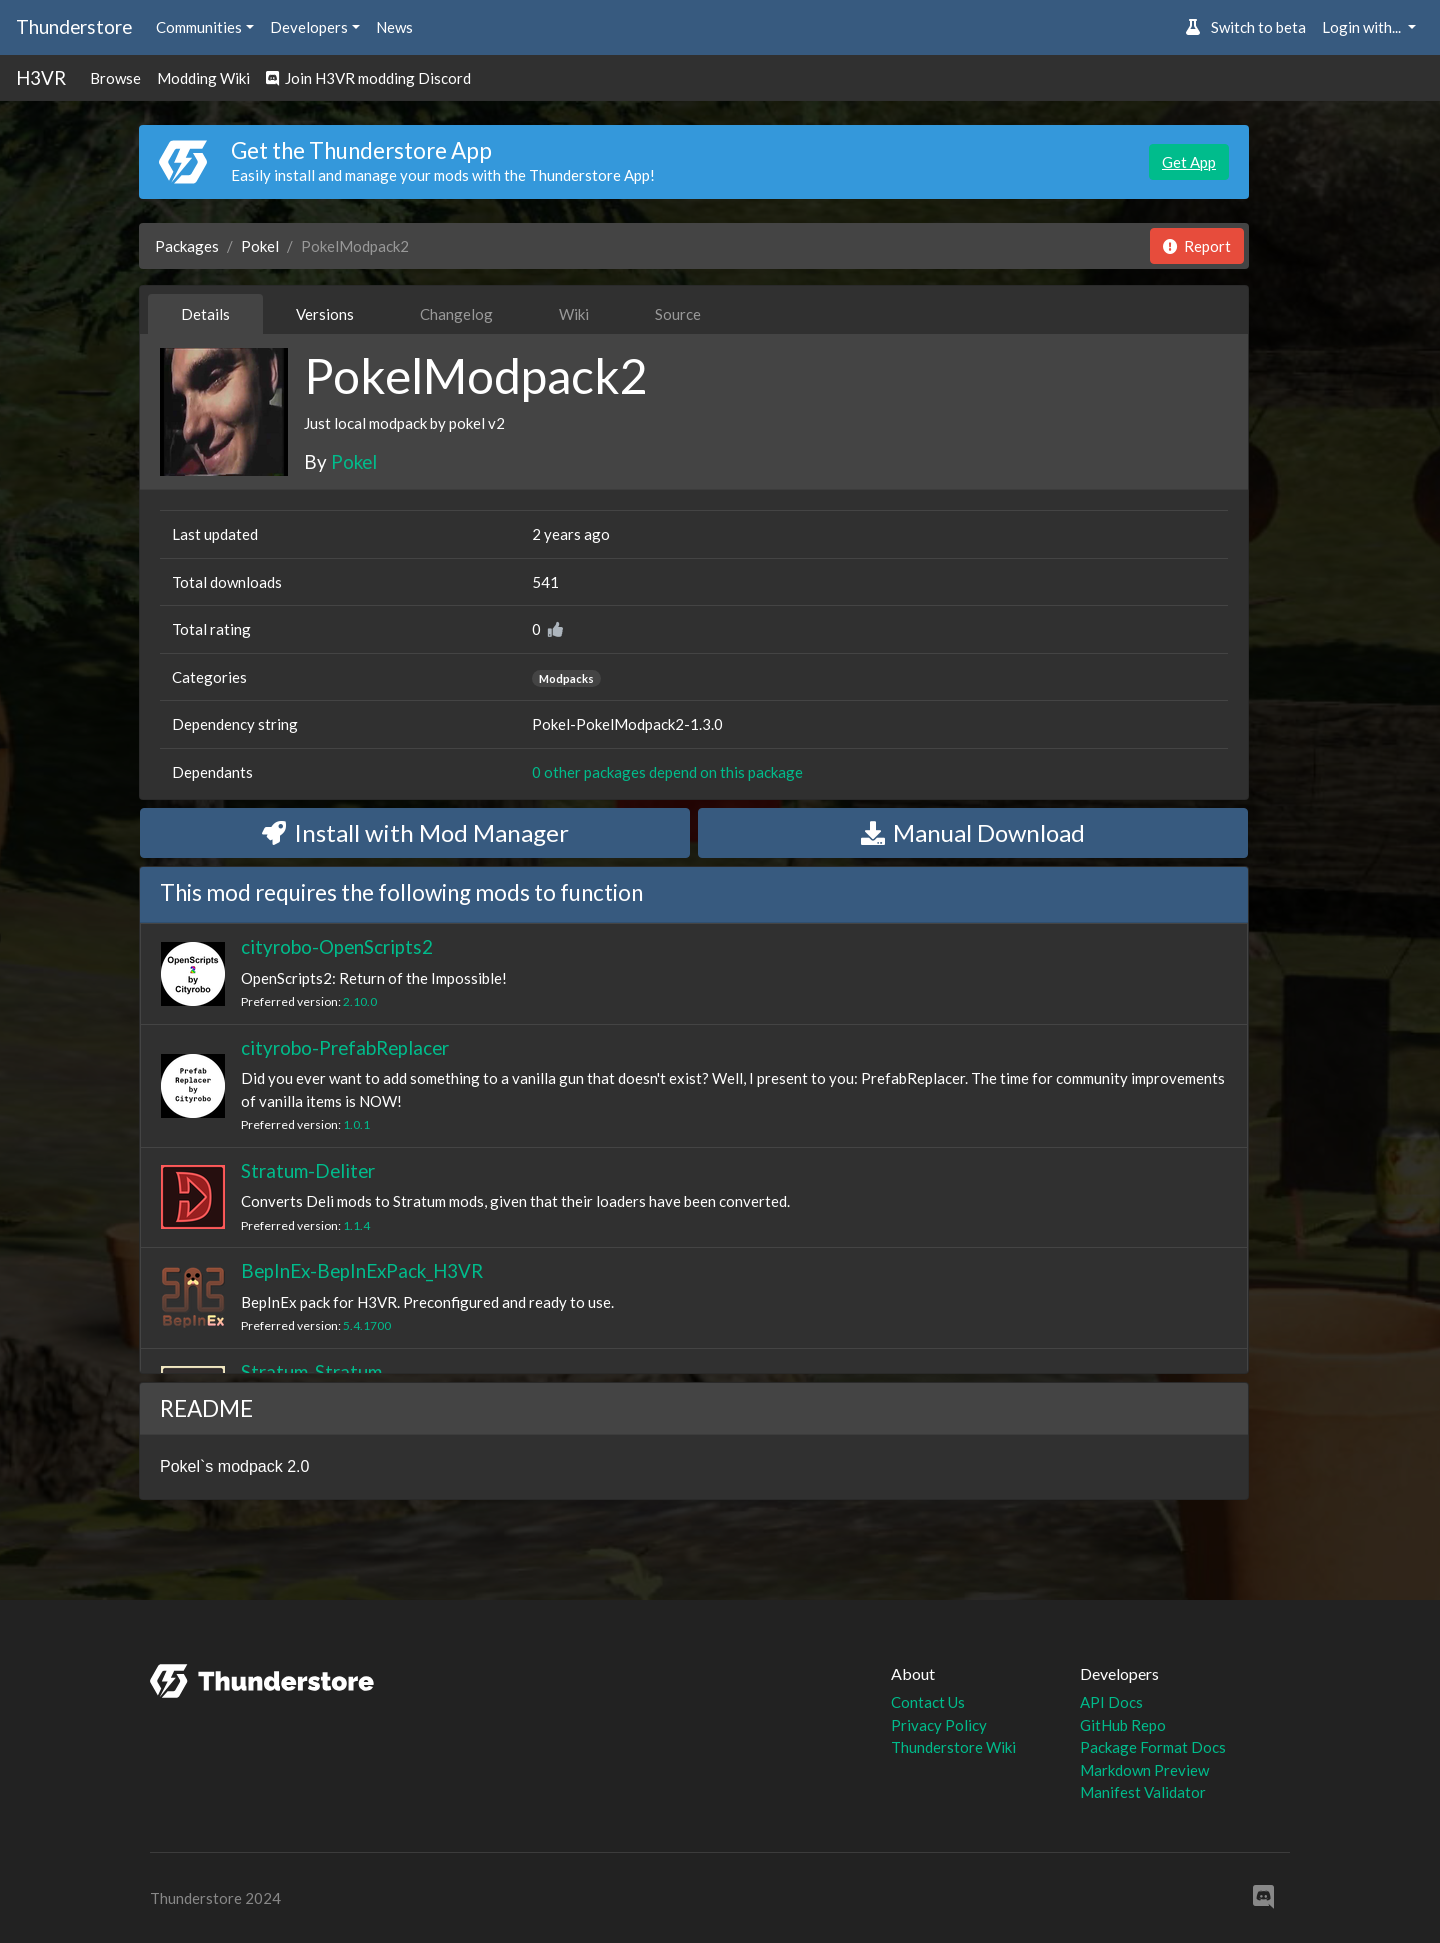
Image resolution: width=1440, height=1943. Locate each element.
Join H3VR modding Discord (368, 78)
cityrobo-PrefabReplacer (345, 1047)
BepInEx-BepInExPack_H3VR (362, 1270)
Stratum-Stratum (311, 1371)
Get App (1189, 162)
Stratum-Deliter (308, 1170)
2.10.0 (360, 1001)
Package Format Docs (1153, 1747)
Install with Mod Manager (415, 832)
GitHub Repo (1123, 1725)
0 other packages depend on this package (667, 772)
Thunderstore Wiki (953, 1747)
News (394, 27)
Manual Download (973, 832)
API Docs (1111, 1702)
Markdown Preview (1144, 1770)
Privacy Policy (939, 1725)
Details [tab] (205, 314)
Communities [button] (199, 27)
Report (1197, 246)
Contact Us (928, 1702)
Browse (115, 78)
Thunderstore (74, 26)
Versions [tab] (325, 314)
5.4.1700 (367, 1325)
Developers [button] (309, 27)
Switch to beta (1245, 27)
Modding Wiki (203, 78)
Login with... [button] (1363, 27)
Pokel (260, 246)
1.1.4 (356, 1225)
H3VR (41, 77)
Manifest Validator (1143, 1792)
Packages (187, 246)
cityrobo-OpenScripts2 (337, 946)
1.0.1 (356, 1124)
